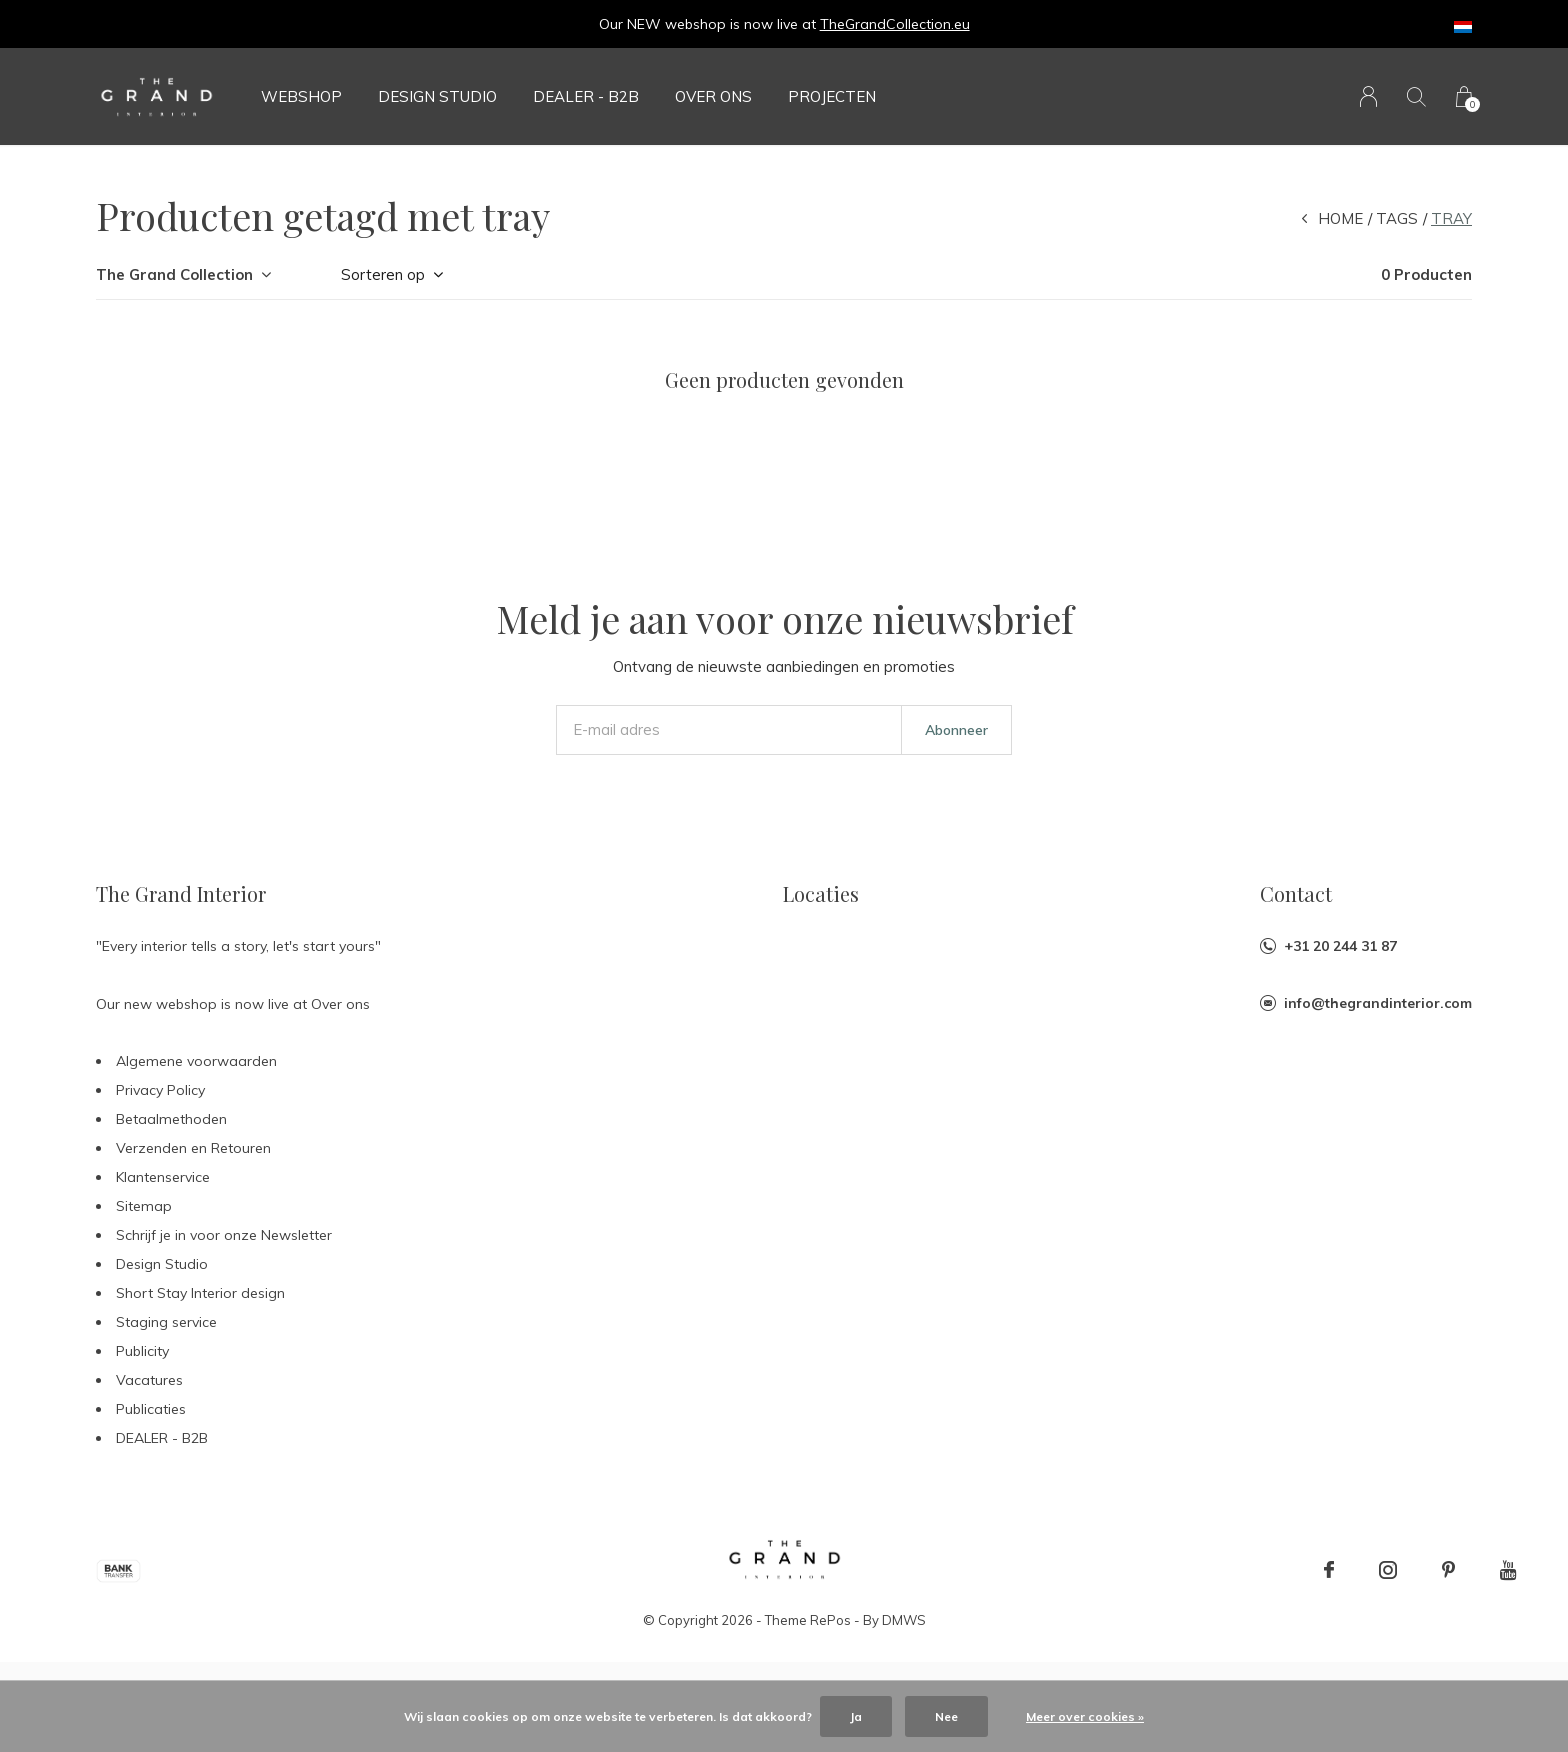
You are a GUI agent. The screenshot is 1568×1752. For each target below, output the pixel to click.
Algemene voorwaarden (196, 1061)
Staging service (166, 1322)
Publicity (142, 1351)
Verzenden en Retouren (193, 1148)
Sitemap (144, 1206)
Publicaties (151, 1409)
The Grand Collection (174, 274)
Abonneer (956, 730)
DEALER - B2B (586, 96)
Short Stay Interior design (200, 1293)
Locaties (821, 893)
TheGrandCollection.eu (895, 24)
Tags (1397, 218)
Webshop (301, 96)
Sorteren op (383, 274)
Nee (946, 1716)
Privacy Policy (160, 1090)
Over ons (713, 96)
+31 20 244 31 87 (1340, 946)
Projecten (832, 96)
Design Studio (437, 96)
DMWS (904, 1620)
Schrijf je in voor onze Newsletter (224, 1235)
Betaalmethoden (171, 1119)
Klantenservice (163, 1177)
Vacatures (149, 1380)
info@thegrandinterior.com (1378, 1003)
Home (1340, 218)
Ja (856, 1716)
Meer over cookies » (1085, 1716)
